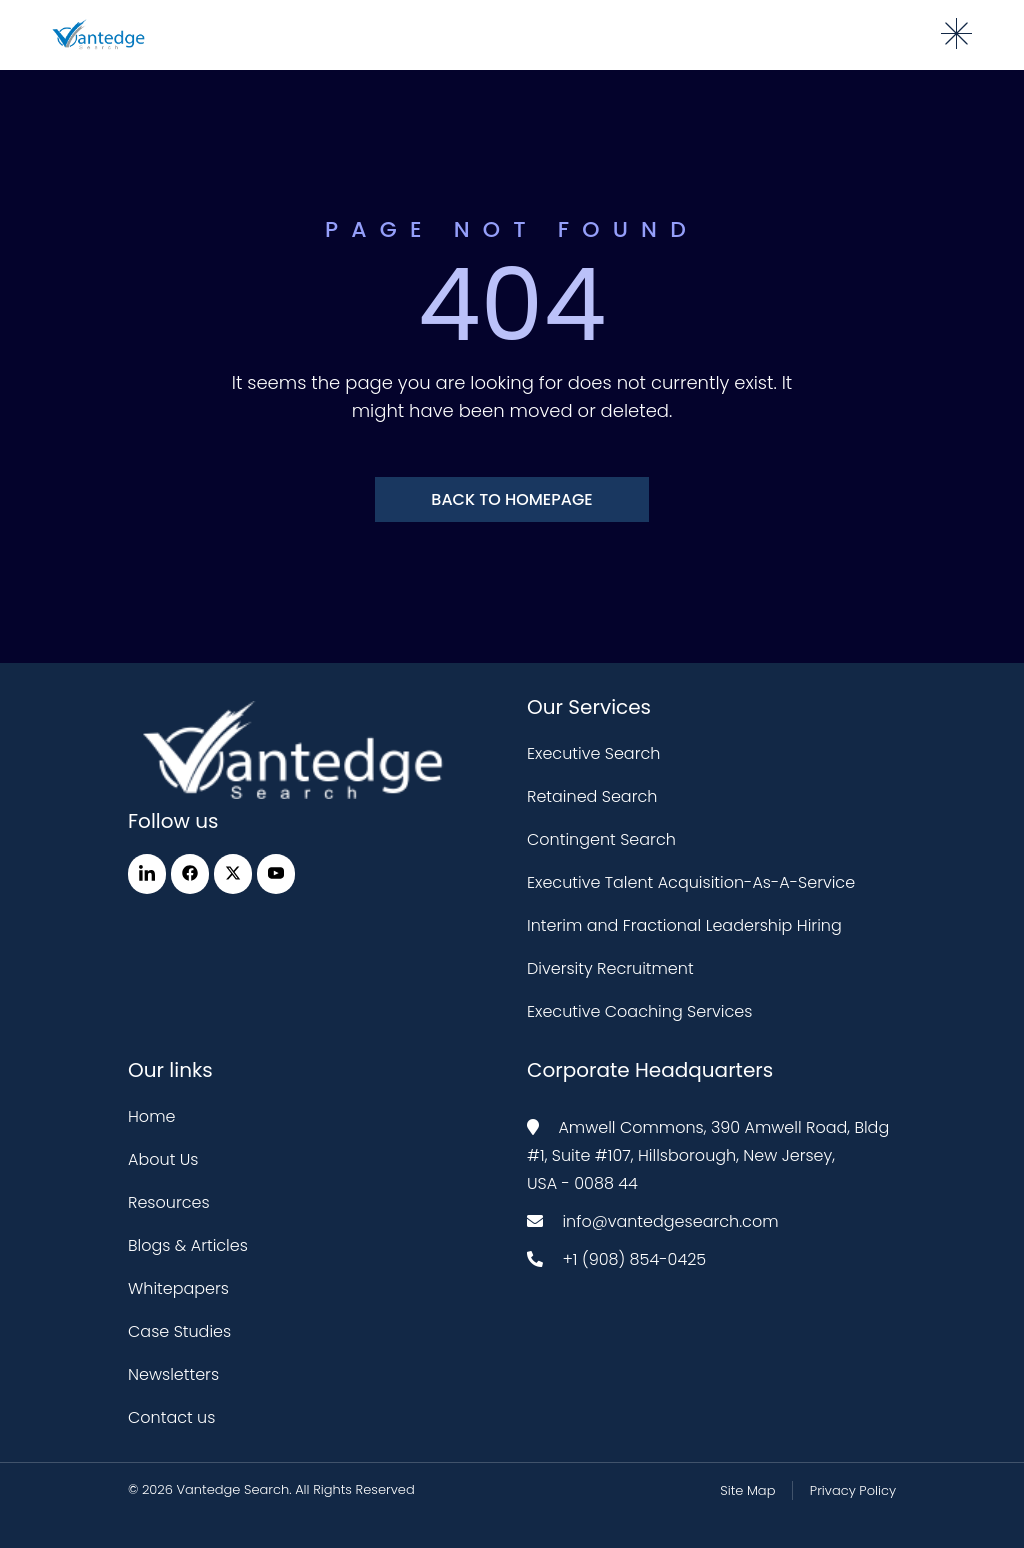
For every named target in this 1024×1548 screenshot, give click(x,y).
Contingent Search (601, 839)
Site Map (747, 1490)
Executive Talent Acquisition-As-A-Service (691, 882)
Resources (169, 1202)
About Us (163, 1159)
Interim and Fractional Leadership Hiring (684, 925)
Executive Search (593, 753)
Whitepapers (178, 1288)
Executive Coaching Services (639, 1011)
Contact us (171, 1417)
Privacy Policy (853, 1490)
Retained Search (592, 796)
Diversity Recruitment (610, 968)
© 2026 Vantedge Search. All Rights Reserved (271, 1489)
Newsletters (173, 1374)
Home (151, 1116)
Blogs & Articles (188, 1245)
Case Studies (179, 1331)
